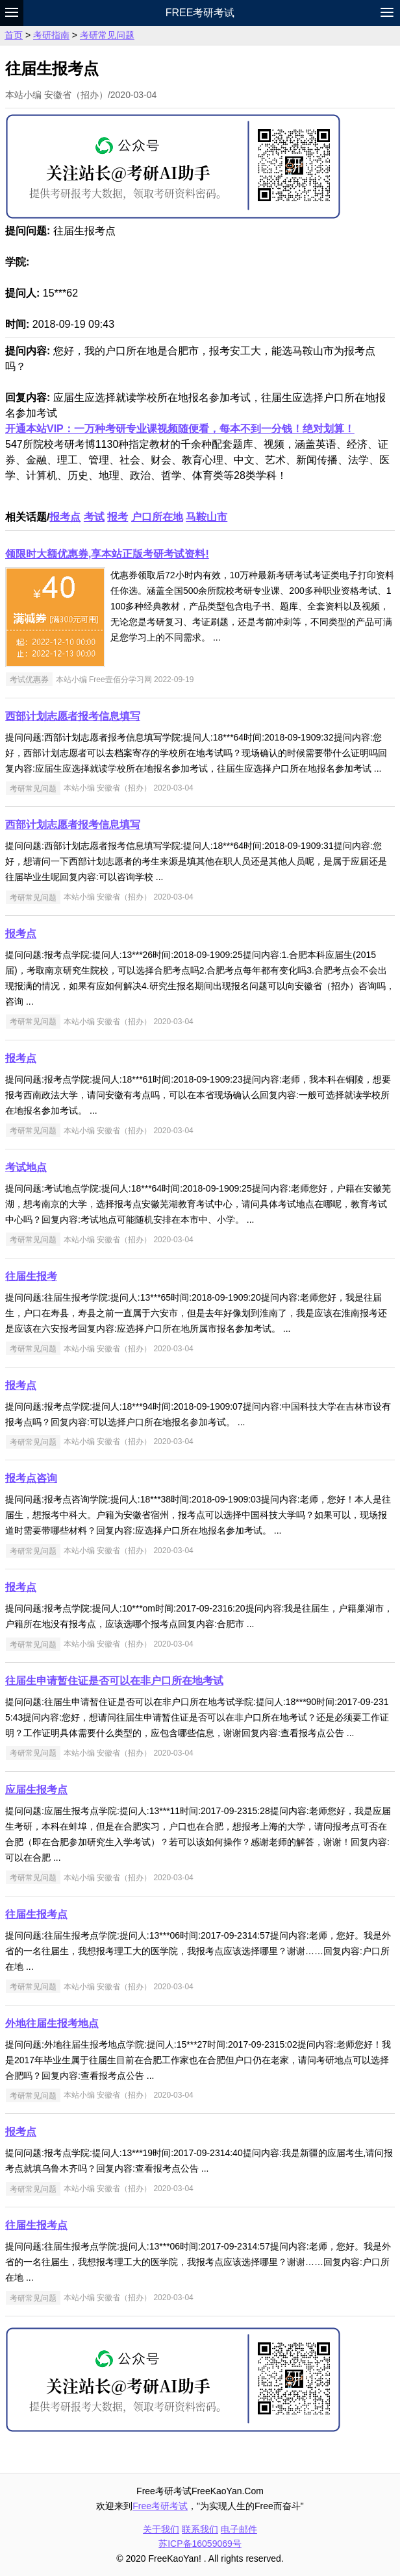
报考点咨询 (31, 1478)
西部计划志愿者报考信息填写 (72, 716)
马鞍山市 (206, 516)
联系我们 (200, 2529)
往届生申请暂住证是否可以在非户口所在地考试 (114, 1680)
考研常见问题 (107, 35)
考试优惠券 (29, 679)
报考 (117, 516)
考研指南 (51, 35)
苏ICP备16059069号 (200, 2543)
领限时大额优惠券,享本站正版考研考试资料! (107, 553)
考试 (94, 516)
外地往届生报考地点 (52, 2023)
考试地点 (26, 1167)
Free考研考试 (200, 12)
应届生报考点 (36, 1789)
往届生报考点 (36, 1914)
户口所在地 (157, 516)
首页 (14, 35)
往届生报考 (31, 1276)
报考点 (65, 516)
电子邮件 (239, 2529)
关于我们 (161, 2529)
